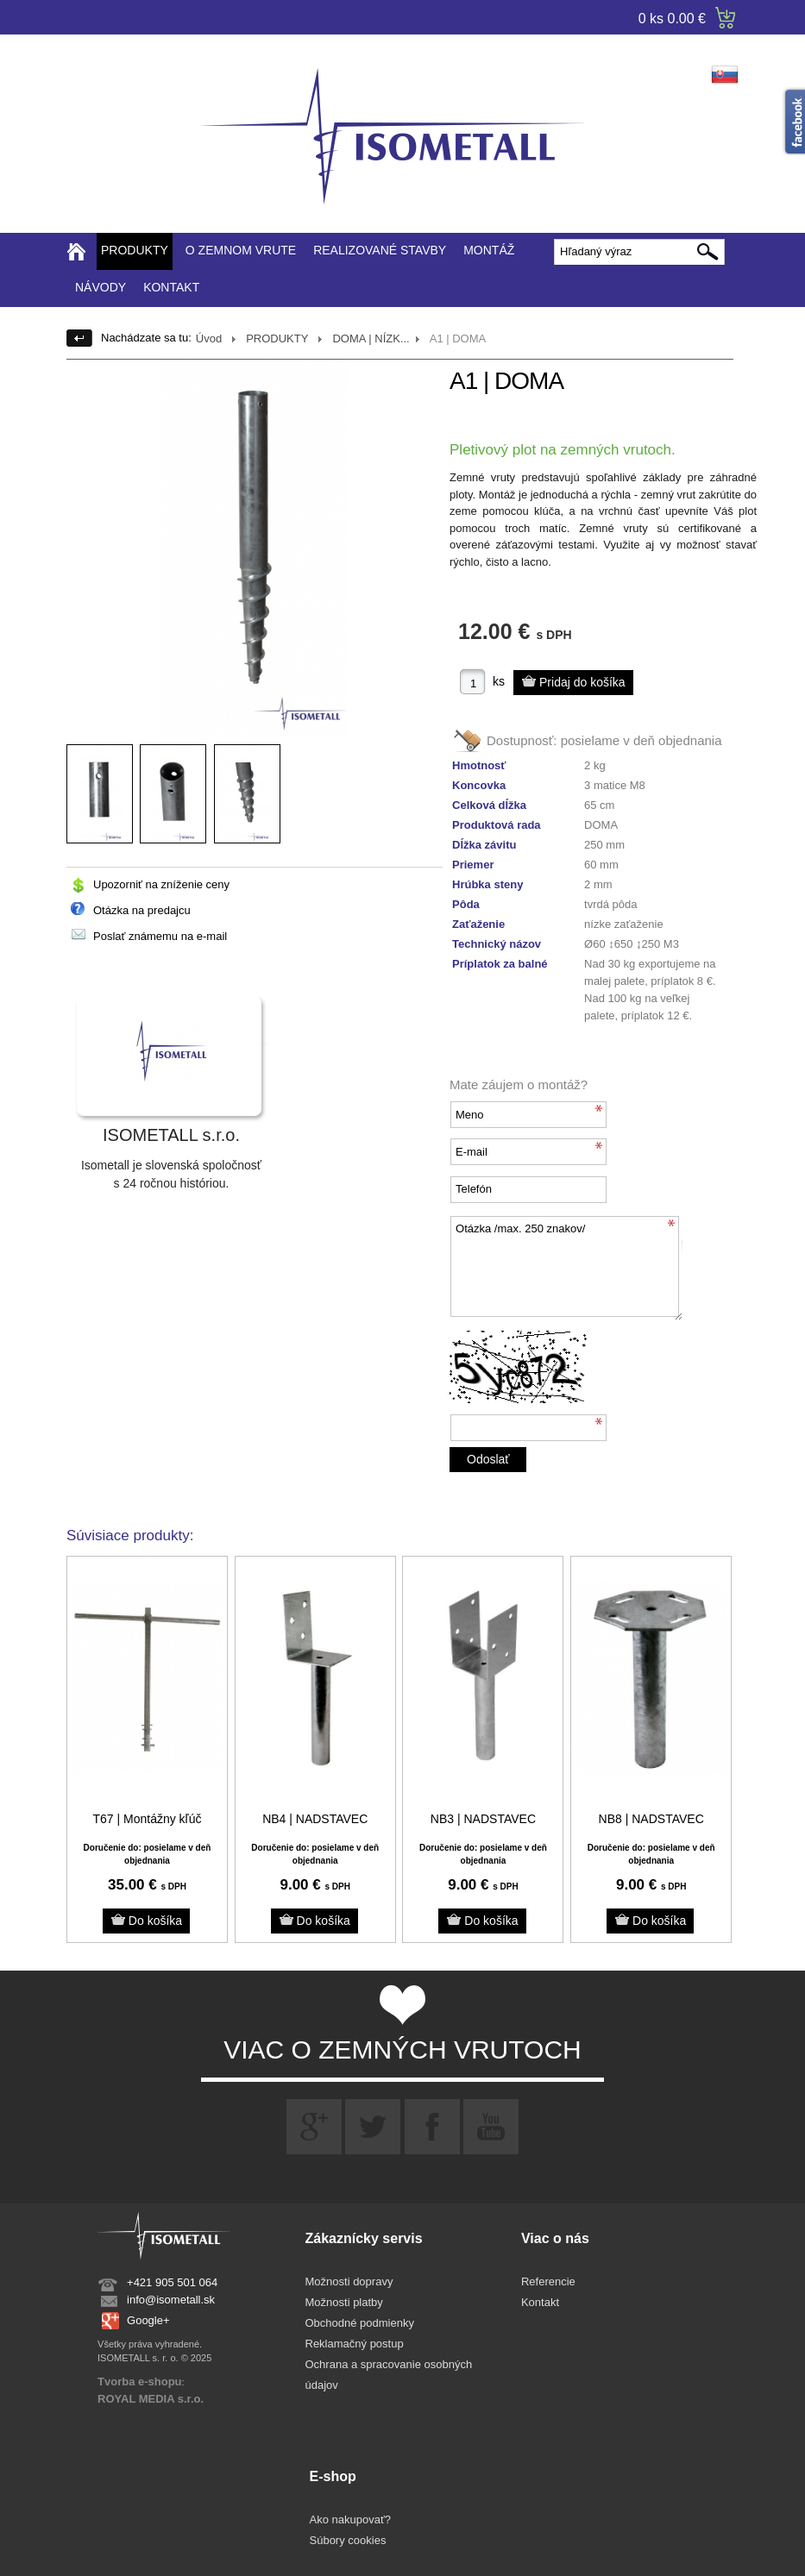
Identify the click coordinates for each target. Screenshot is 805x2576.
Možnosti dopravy (349, 2281)
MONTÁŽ (488, 250)
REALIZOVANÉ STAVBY (379, 250)
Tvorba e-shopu (139, 2381)
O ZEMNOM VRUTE (241, 250)
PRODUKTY (134, 250)
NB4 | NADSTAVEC (315, 1819)
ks (499, 681)
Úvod (209, 338)
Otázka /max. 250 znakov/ (566, 1268)
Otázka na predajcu (142, 910)
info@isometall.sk (171, 2299)
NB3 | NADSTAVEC (483, 1819)
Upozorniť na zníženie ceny (161, 884)
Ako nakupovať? (351, 2519)
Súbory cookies (348, 2540)
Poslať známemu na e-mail (160, 936)
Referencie (548, 2281)
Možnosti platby (344, 2302)
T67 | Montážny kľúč (146, 1819)
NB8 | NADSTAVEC (651, 1819)
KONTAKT (171, 287)
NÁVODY (100, 287)
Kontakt (540, 2302)
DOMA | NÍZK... (370, 338)
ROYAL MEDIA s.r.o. (150, 2398)
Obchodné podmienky (359, 2322)
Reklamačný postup (354, 2343)
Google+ (148, 2320)
